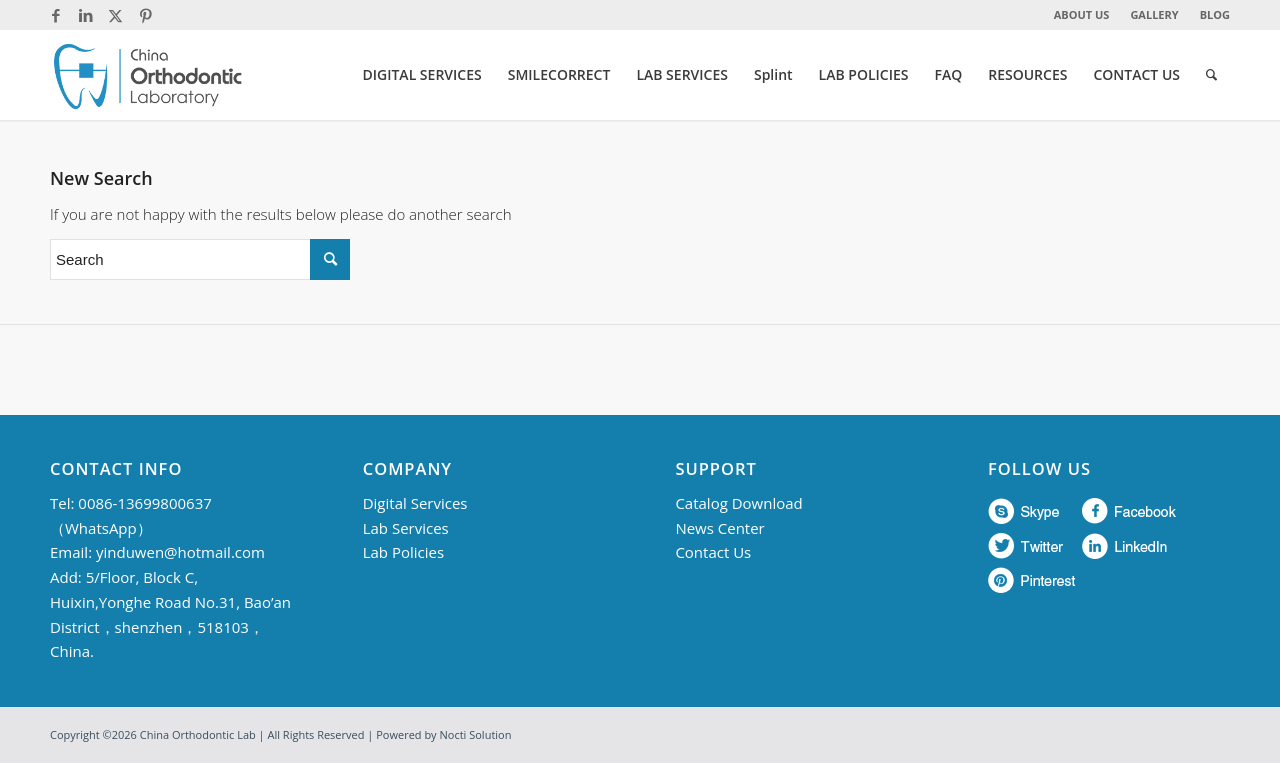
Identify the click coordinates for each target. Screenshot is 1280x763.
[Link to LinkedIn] (85, 15)
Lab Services (406, 528)
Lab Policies (403, 552)
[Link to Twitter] (115, 15)
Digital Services (415, 503)
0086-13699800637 (144, 503)
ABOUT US (1082, 14)
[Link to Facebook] (55, 15)
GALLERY (1154, 14)
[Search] (1211, 75)
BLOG (1215, 14)
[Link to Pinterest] (146, 15)
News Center (719, 528)
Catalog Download (738, 503)
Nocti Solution (476, 734)
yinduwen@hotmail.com (180, 552)
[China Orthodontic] (148, 75)
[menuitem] (1082, 15)
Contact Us (713, 552)
